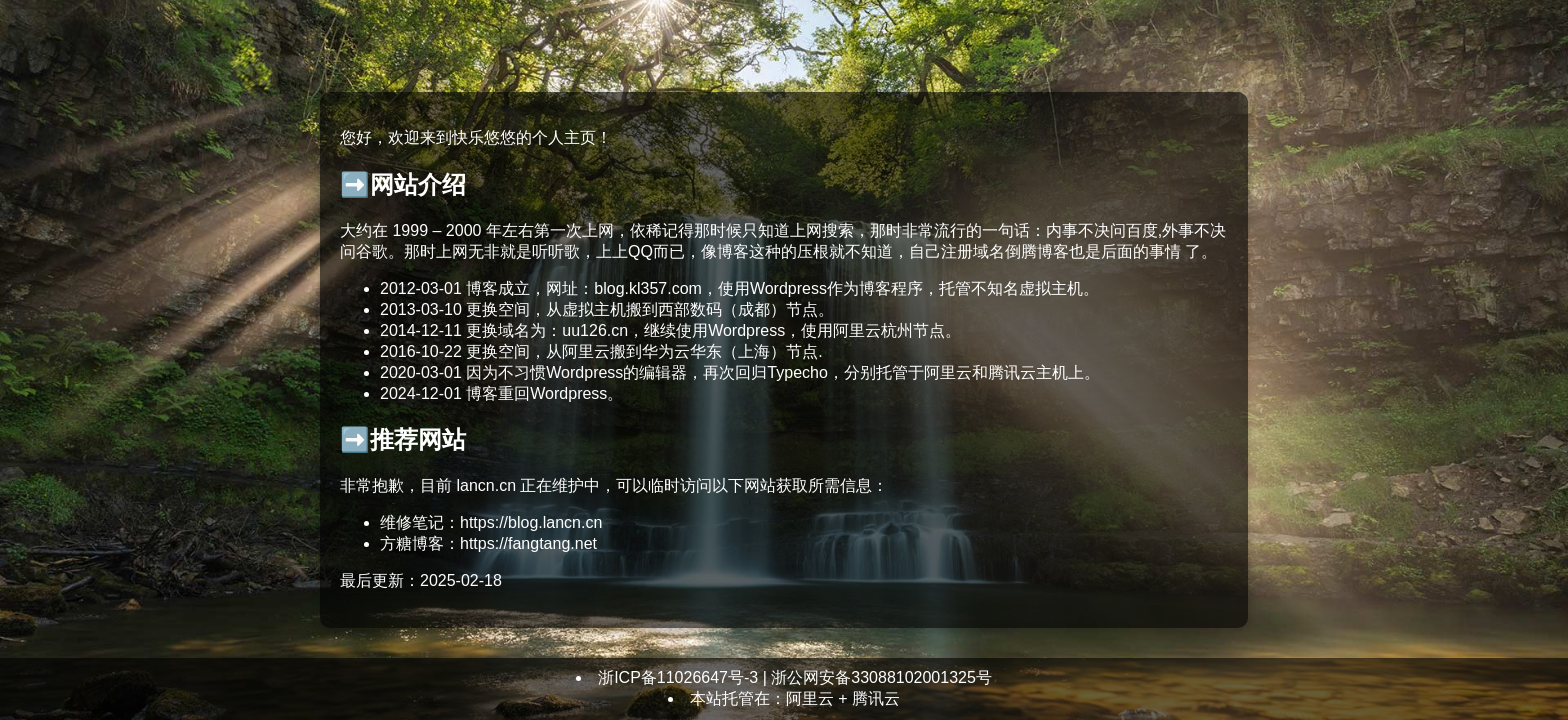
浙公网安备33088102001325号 (881, 677)
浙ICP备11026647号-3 (678, 677)
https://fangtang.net (528, 543)
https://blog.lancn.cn (531, 522)
